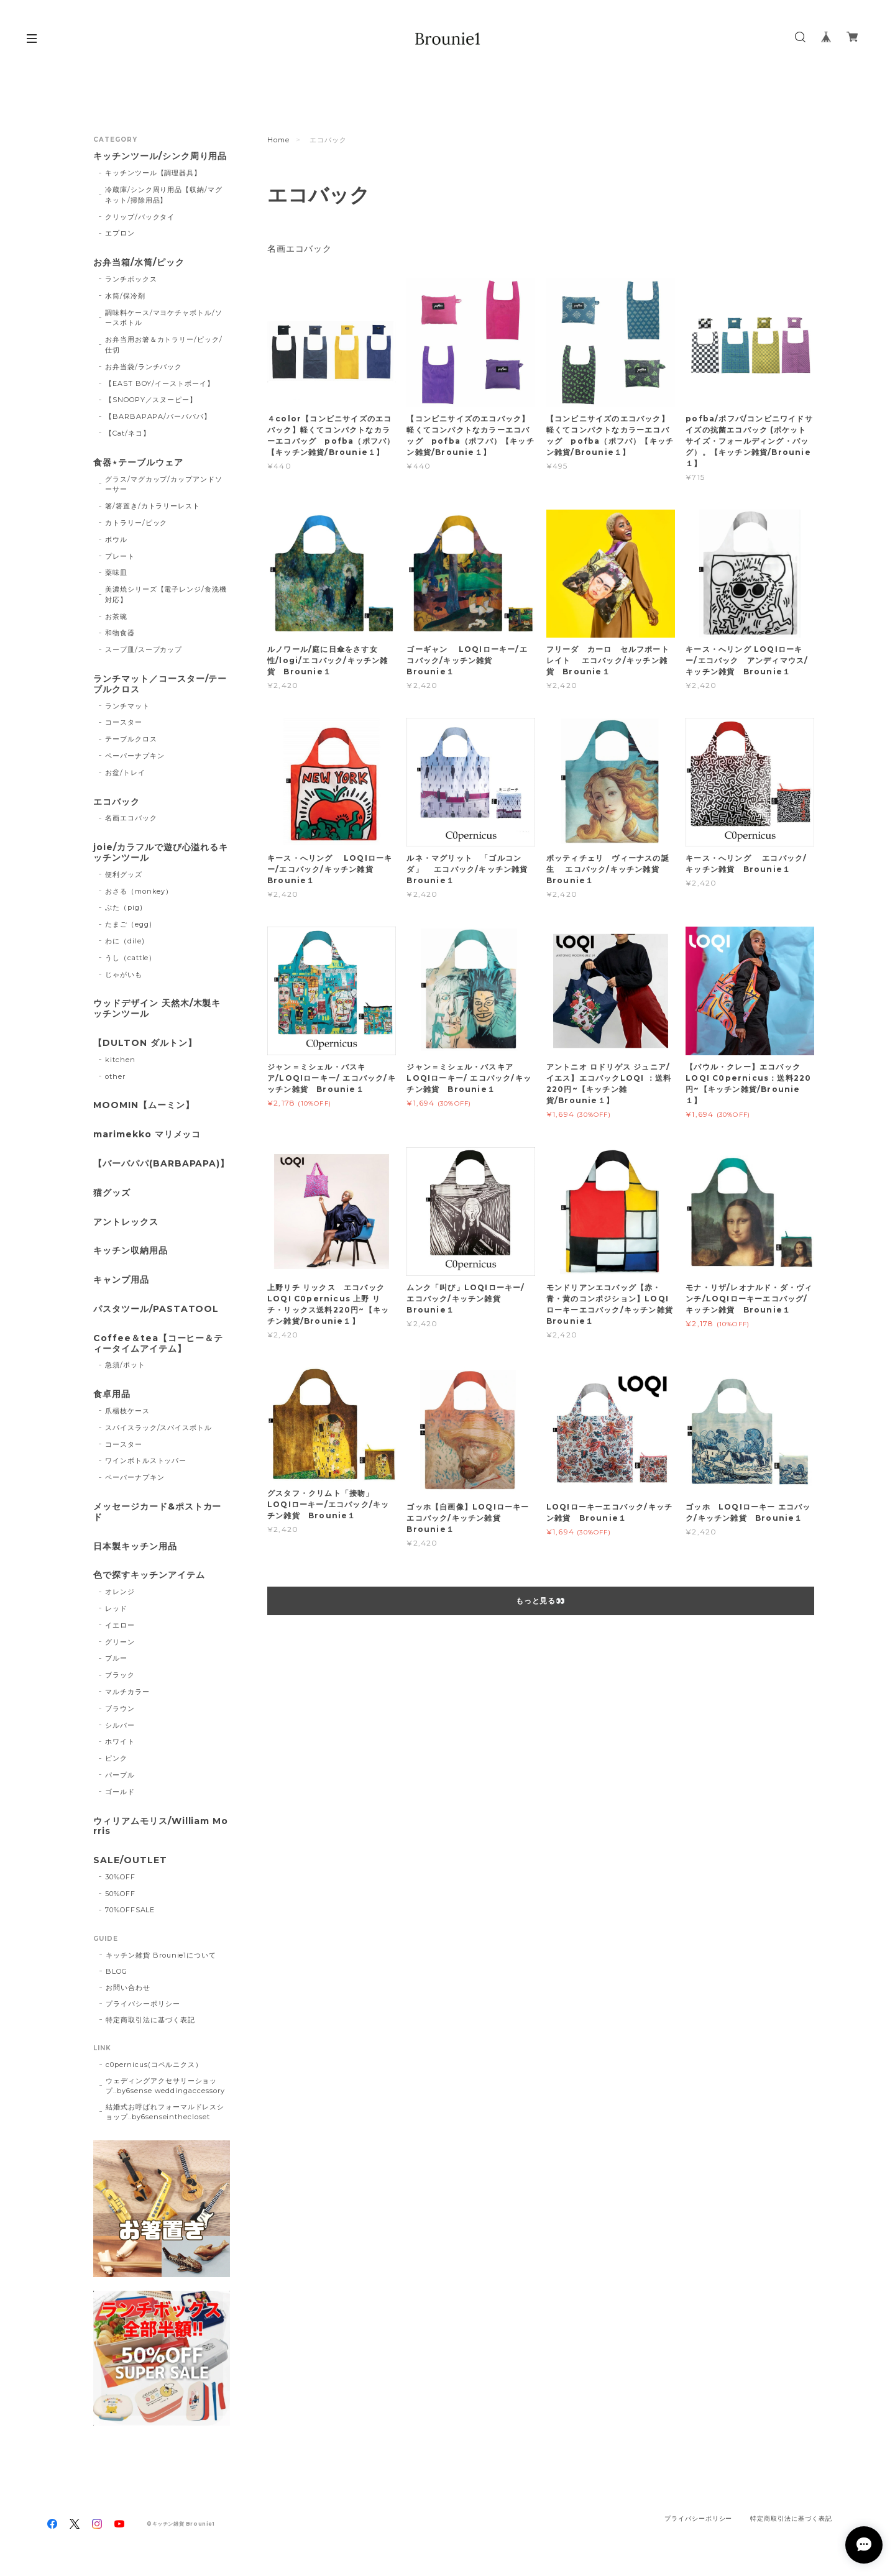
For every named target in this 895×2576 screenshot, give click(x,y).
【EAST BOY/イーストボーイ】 (159, 383)
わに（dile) (125, 941)
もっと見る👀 (541, 1600)
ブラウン (120, 1708)
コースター (123, 722)
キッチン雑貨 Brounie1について (161, 1955)
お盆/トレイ (125, 772)
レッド (116, 1608)
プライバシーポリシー (143, 2003)
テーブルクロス (131, 739)
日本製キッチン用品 (135, 1546)
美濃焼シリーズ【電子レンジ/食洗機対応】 (166, 594)
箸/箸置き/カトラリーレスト (152, 506)
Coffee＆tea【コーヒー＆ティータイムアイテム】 (158, 1343)
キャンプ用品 (121, 1280)
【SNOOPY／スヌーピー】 (151, 399)
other (115, 1076)
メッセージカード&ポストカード (157, 1512)
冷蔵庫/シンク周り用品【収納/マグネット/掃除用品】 (164, 194)
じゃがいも (123, 974)
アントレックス (125, 1222)
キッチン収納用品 (130, 1250)
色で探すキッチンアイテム (149, 1575)
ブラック (120, 1675)
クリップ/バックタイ (140, 217)
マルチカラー (127, 1691)
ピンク (116, 1758)
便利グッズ (123, 874)
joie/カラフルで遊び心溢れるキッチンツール (160, 852)
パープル (120, 1775)
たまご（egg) (128, 924)
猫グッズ (112, 1193)
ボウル (116, 539)
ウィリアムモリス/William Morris (160, 1826)
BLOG (116, 1971)
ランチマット (127, 706)
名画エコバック (299, 249)
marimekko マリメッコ (147, 1134)
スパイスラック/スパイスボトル (158, 1427)
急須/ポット (125, 1364)
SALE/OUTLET (130, 1860)
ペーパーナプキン (135, 755)
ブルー (116, 1658)
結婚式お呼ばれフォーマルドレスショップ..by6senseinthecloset (165, 2111)
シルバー (120, 1725)
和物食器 (120, 632)
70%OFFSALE (130, 1909)
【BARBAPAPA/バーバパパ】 (158, 416)
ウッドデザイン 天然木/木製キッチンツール (157, 1008)
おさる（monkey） (139, 891)
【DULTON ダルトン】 (144, 1043)
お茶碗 (116, 616)
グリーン (120, 1642)
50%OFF (120, 1893)
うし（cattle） (131, 957)
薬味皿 (116, 572)
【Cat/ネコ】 (127, 433)
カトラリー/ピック (136, 522)
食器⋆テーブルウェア (138, 462)
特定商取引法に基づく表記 (150, 2019)
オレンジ (120, 1591)
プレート (120, 556)
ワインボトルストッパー (146, 1460)
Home (278, 139)
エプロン (120, 233)
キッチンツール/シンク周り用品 (160, 156)
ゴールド (120, 1791)
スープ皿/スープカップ (144, 649)
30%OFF (120, 1876)
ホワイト (120, 1741)
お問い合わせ (128, 1987)
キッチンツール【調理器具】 (153, 172)
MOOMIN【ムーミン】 (144, 1105)
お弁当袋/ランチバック (144, 366)
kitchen (120, 1059)
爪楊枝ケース (127, 1410)
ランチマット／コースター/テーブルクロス (160, 684)
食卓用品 (112, 1394)
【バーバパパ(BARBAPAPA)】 (161, 1163)
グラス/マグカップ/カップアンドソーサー (164, 484)
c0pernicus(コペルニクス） (154, 2064)
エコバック (116, 802)
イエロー (120, 1625)
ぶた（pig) (124, 907)
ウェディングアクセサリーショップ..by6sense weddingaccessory (165, 2085)
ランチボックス (131, 279)
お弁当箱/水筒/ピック (139, 262)
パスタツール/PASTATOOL (156, 1309)
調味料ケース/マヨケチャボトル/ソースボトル (164, 318)
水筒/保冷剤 (125, 295)
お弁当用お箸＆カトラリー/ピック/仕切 (164, 344)
